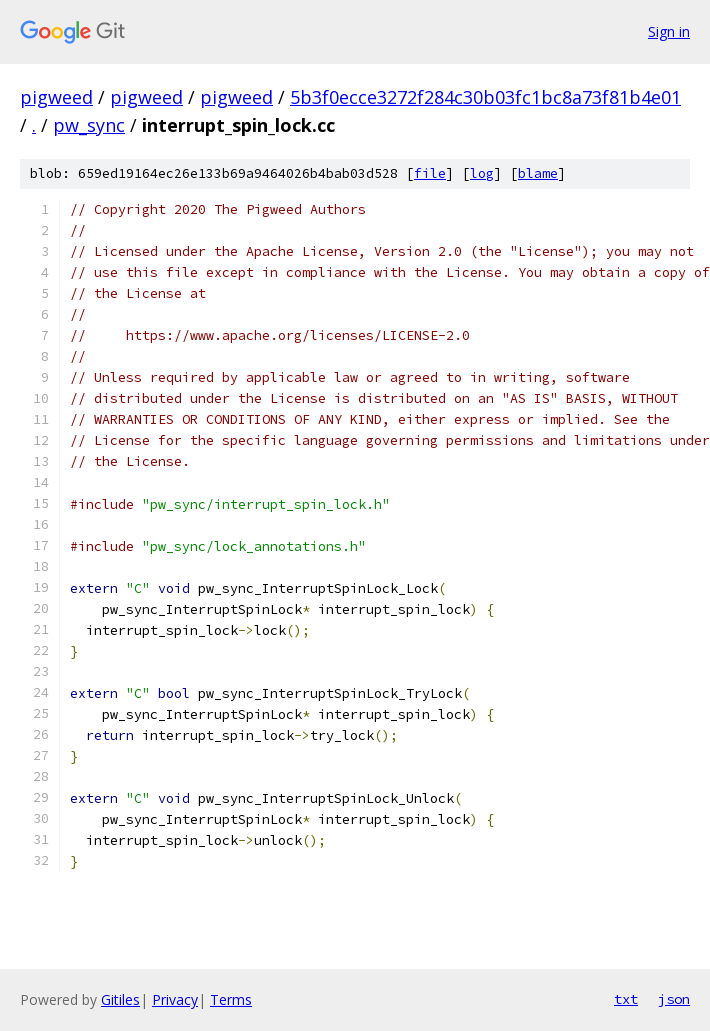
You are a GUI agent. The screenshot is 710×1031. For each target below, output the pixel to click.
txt (626, 999)
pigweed (56, 97)
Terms (231, 999)
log (482, 173)
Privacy (175, 999)
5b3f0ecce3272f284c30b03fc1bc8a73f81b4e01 (485, 97)
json (674, 999)
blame (538, 173)
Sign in (669, 31)
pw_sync (89, 125)
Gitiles (120, 999)
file (430, 173)
